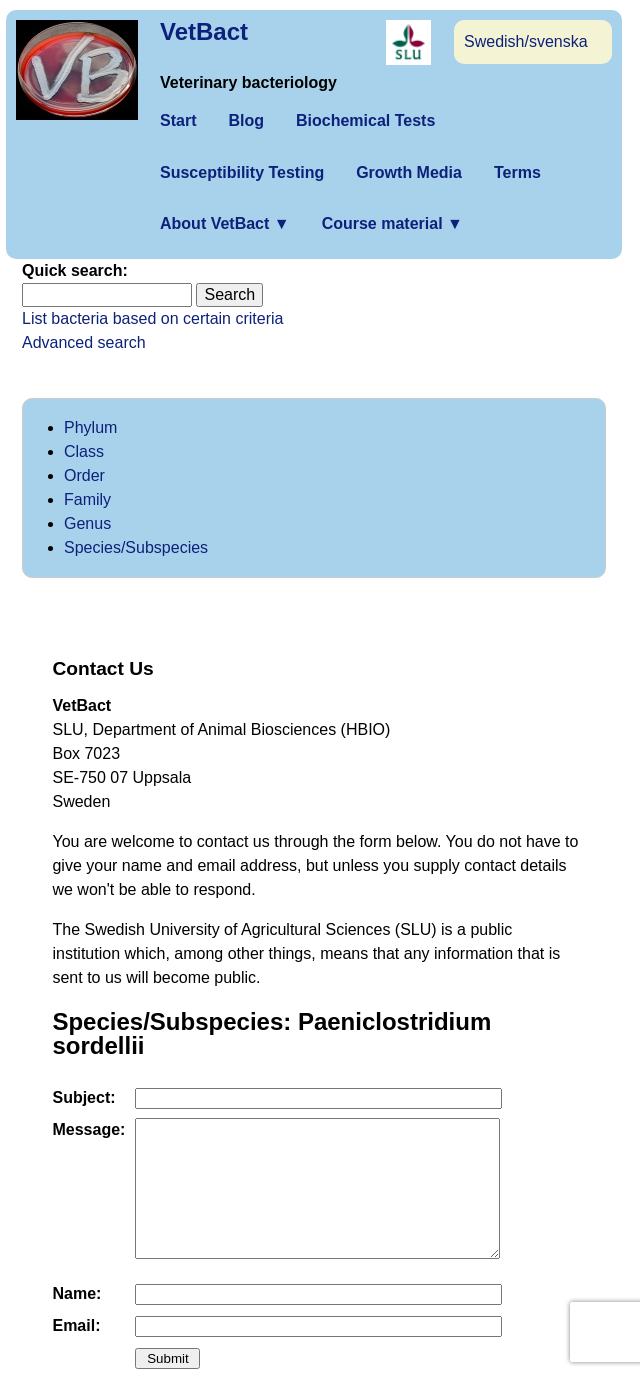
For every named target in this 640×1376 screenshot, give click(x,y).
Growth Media (409, 172)
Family (87, 499)
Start (178, 120)
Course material (392, 223)
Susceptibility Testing (242, 172)
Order (84, 475)
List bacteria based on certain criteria (152, 318)
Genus (87, 523)
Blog (246, 120)
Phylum (90, 427)
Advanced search (84, 342)
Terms (517, 172)
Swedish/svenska (526, 41)
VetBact (204, 31)
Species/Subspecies (136, 547)
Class (84, 451)
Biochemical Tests (365, 120)
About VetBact (225, 223)
